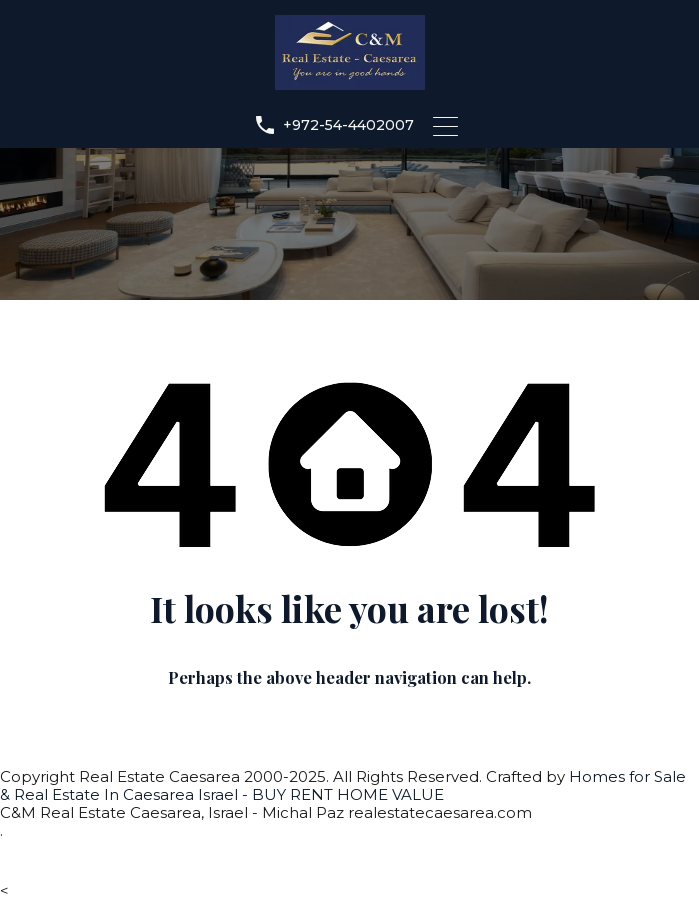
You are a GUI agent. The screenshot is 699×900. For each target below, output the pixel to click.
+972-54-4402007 (348, 125)
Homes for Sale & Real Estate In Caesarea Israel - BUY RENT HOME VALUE (343, 785)
